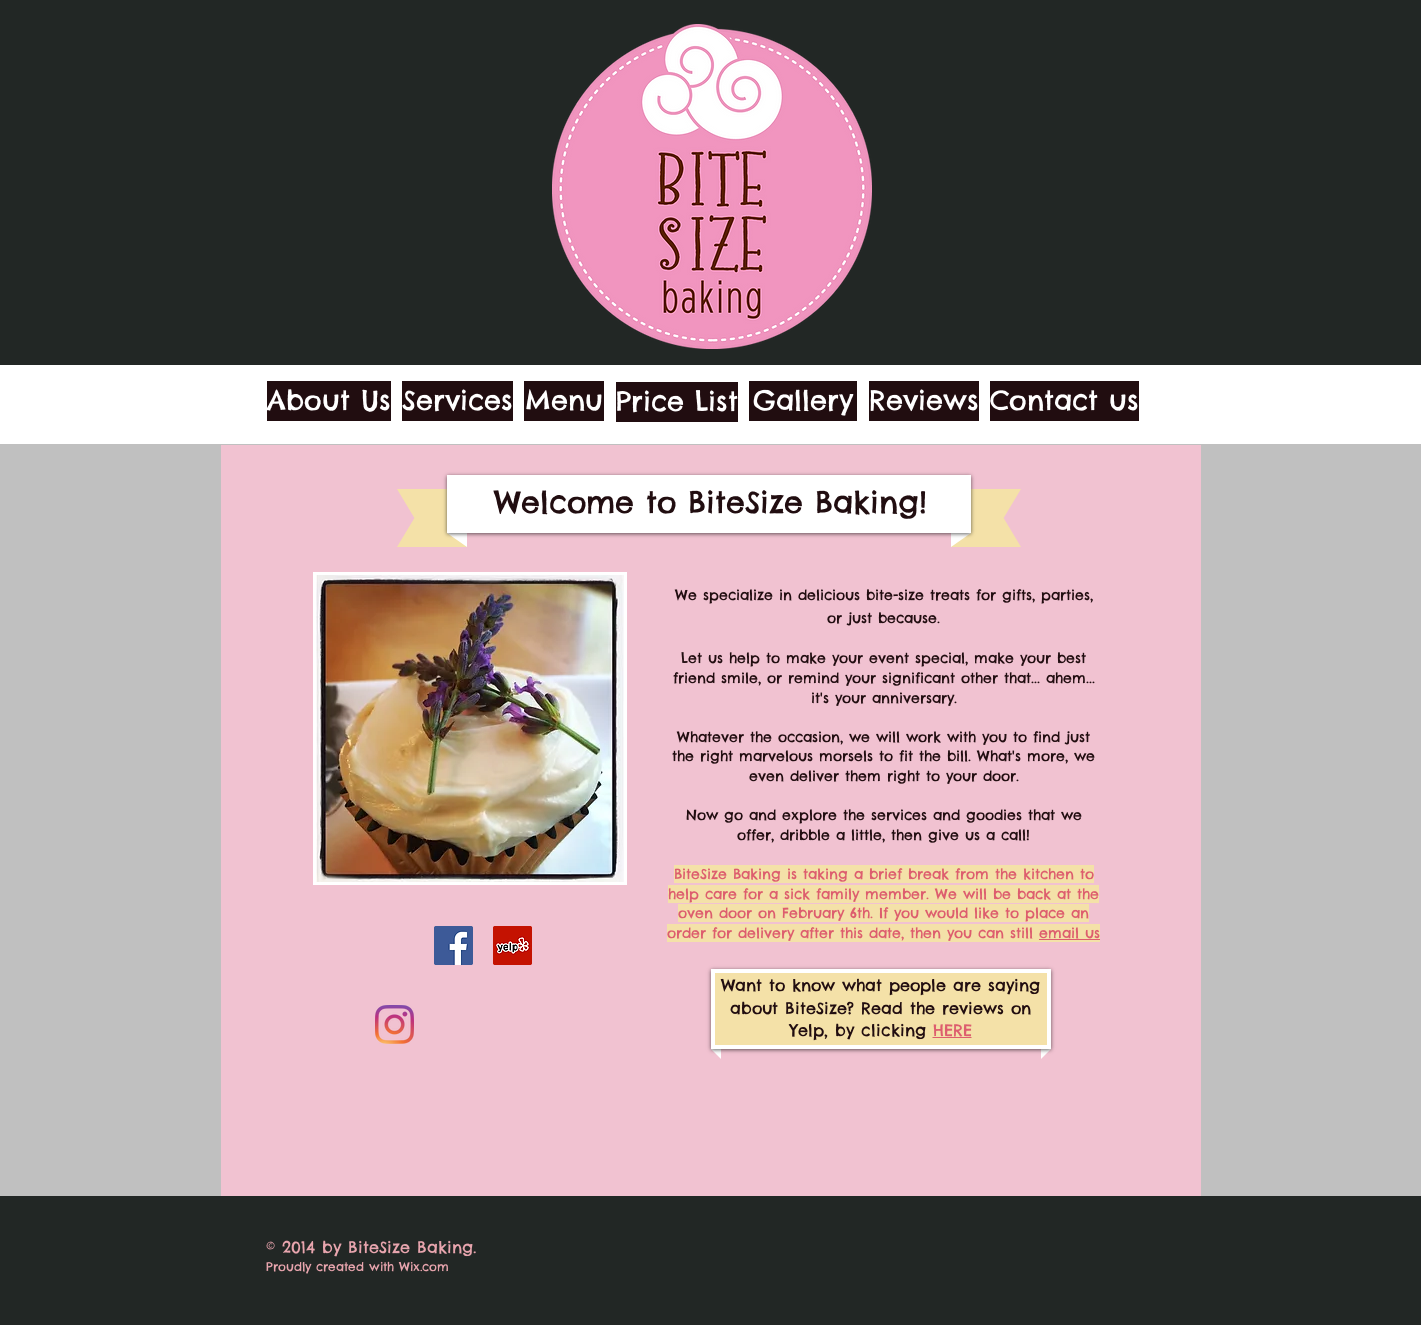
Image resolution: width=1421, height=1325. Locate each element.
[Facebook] (453, 945)
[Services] (457, 401)
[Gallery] (803, 401)
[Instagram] (394, 1024)
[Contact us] (1064, 401)
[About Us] (329, 401)
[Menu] (564, 401)
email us (1069, 933)
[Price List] (677, 402)
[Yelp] (512, 945)
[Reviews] (924, 401)
